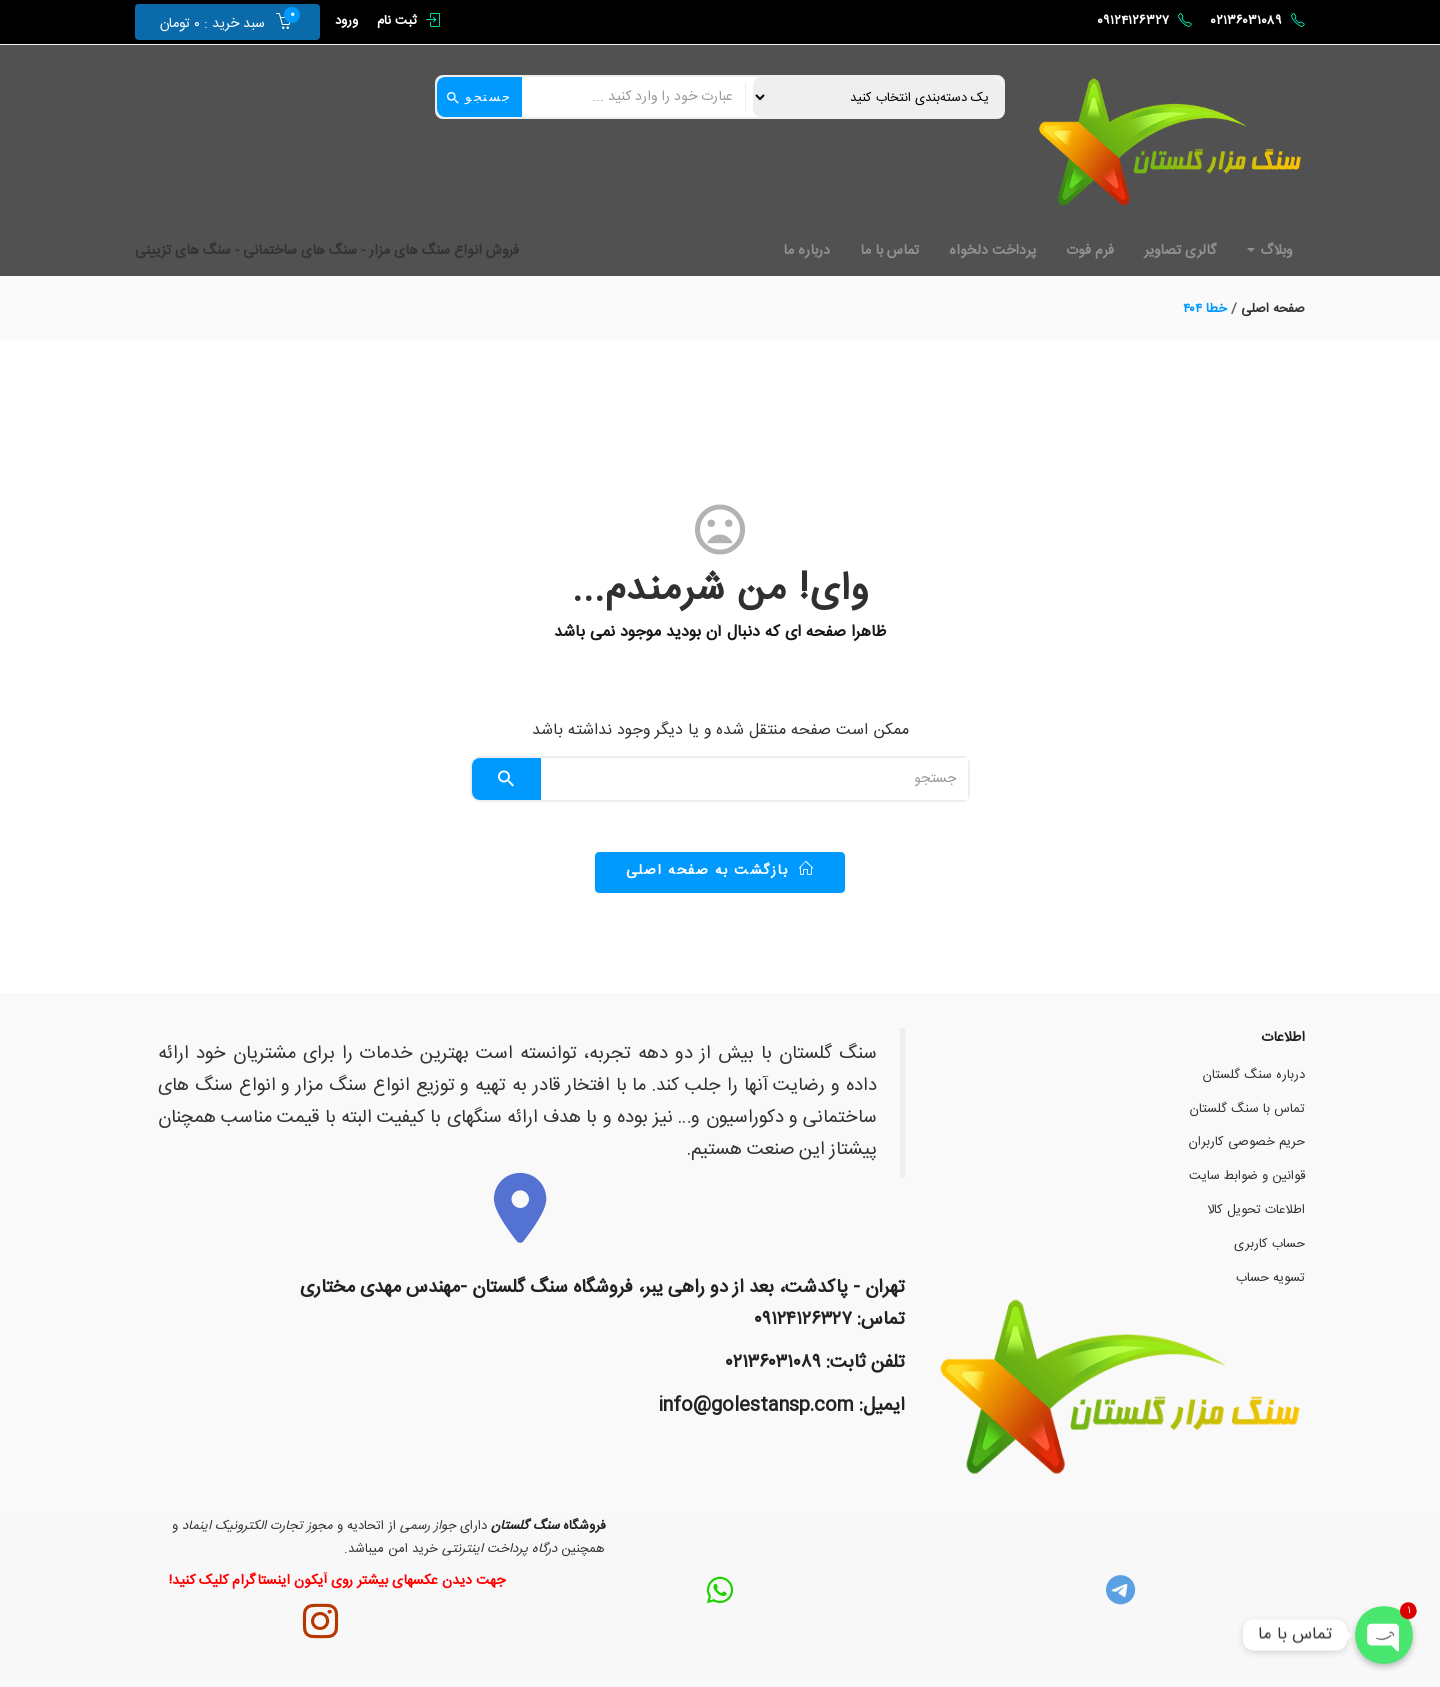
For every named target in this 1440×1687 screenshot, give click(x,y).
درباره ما (806, 251)
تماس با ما (889, 251)
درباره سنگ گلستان (1254, 1075)
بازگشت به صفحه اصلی (720, 871)
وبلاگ (1269, 251)
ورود (346, 21)
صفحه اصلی (1273, 309)
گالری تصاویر (1180, 251)
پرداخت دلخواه (992, 251)
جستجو (479, 97)
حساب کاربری (1269, 1244)
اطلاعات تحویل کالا (1256, 1210)
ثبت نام (397, 21)
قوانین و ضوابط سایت (1247, 1176)
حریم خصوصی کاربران (1247, 1142)
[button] (218, 22)
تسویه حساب (1270, 1278)
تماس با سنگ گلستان (1247, 1109)
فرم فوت (1090, 251)
